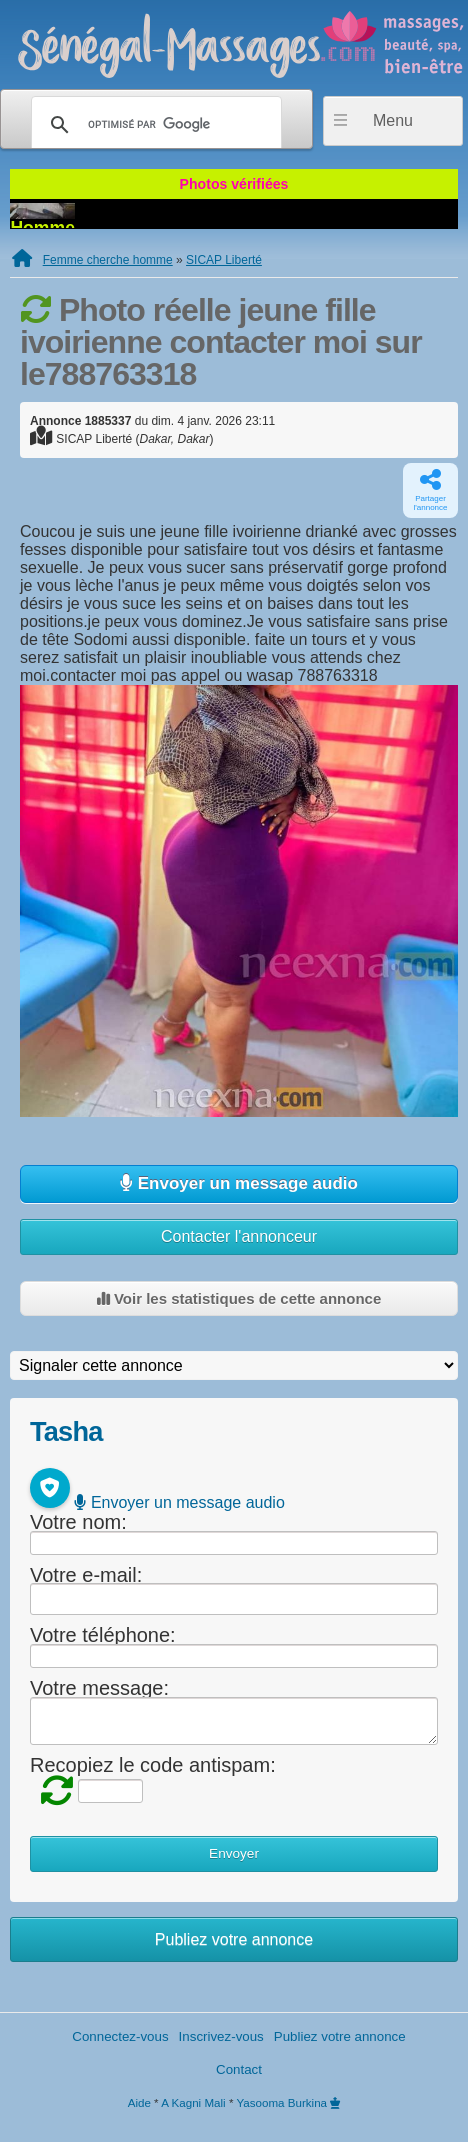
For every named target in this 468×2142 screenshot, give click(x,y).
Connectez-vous (120, 2036)
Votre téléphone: (103, 1635)
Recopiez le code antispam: (153, 1765)
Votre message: (99, 1688)
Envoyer (234, 1853)
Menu (393, 120)
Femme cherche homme (108, 260)
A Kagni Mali (193, 2102)
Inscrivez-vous (221, 2036)
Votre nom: (78, 1522)
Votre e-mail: (86, 1574)
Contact (239, 2069)
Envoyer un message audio (239, 1183)
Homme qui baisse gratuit (234, 212)
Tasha (66, 1431)
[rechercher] (153, 125)
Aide (139, 2102)
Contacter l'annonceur (239, 1236)
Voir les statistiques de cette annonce (239, 1298)
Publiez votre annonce (234, 1939)
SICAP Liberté (224, 260)
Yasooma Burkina (281, 2102)
